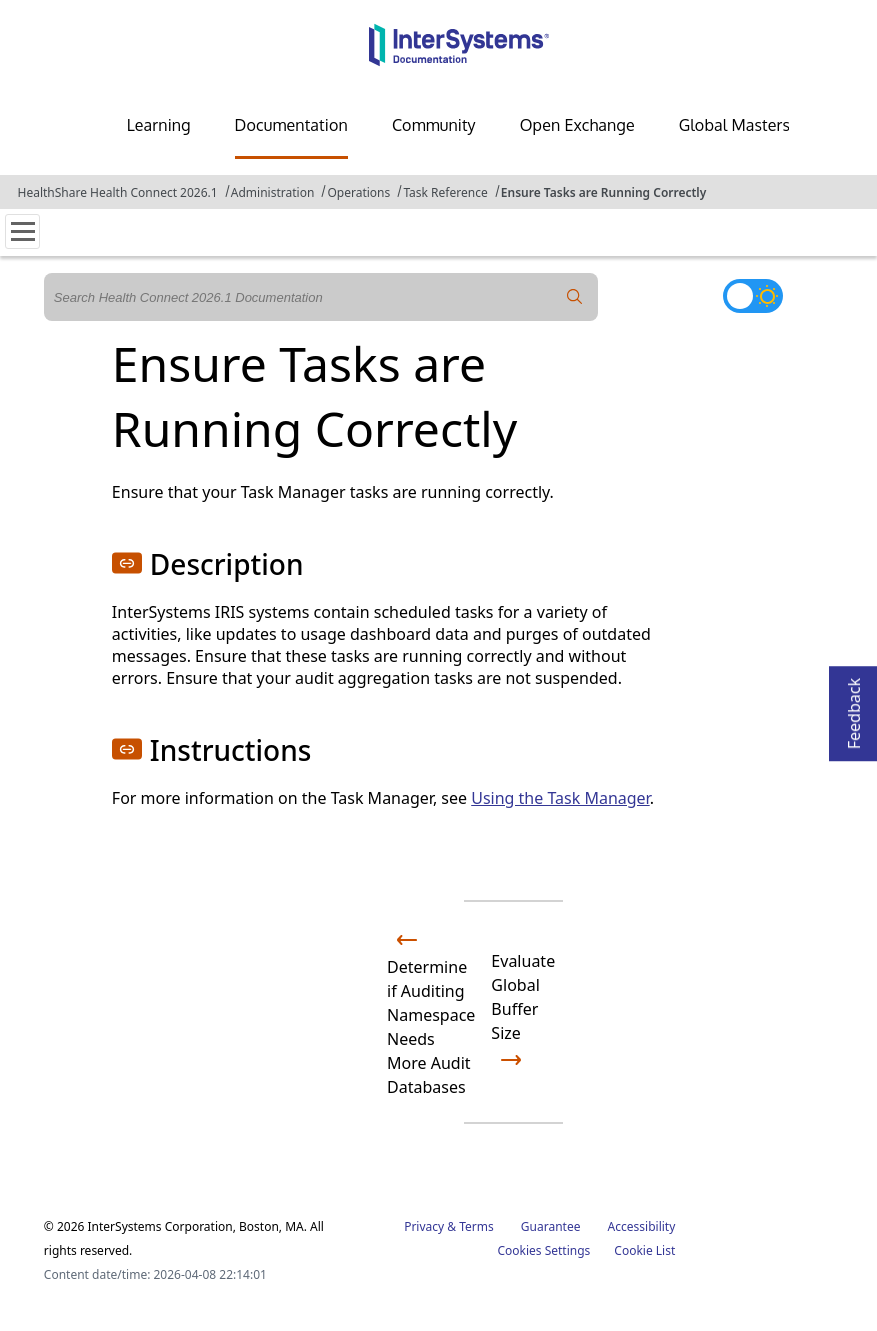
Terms (476, 1226)
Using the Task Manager (560, 798)
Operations (358, 192)
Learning (159, 125)
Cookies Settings (543, 1251)
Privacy (424, 1226)
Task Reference (445, 192)
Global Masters (734, 125)
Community (434, 125)
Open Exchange (577, 125)
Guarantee (551, 1226)
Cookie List (644, 1250)
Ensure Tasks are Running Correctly (604, 192)
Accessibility (642, 1226)
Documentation (291, 125)
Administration (273, 192)
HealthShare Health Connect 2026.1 (118, 192)
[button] (127, 563)
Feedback (854, 707)
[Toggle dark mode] (753, 296)
